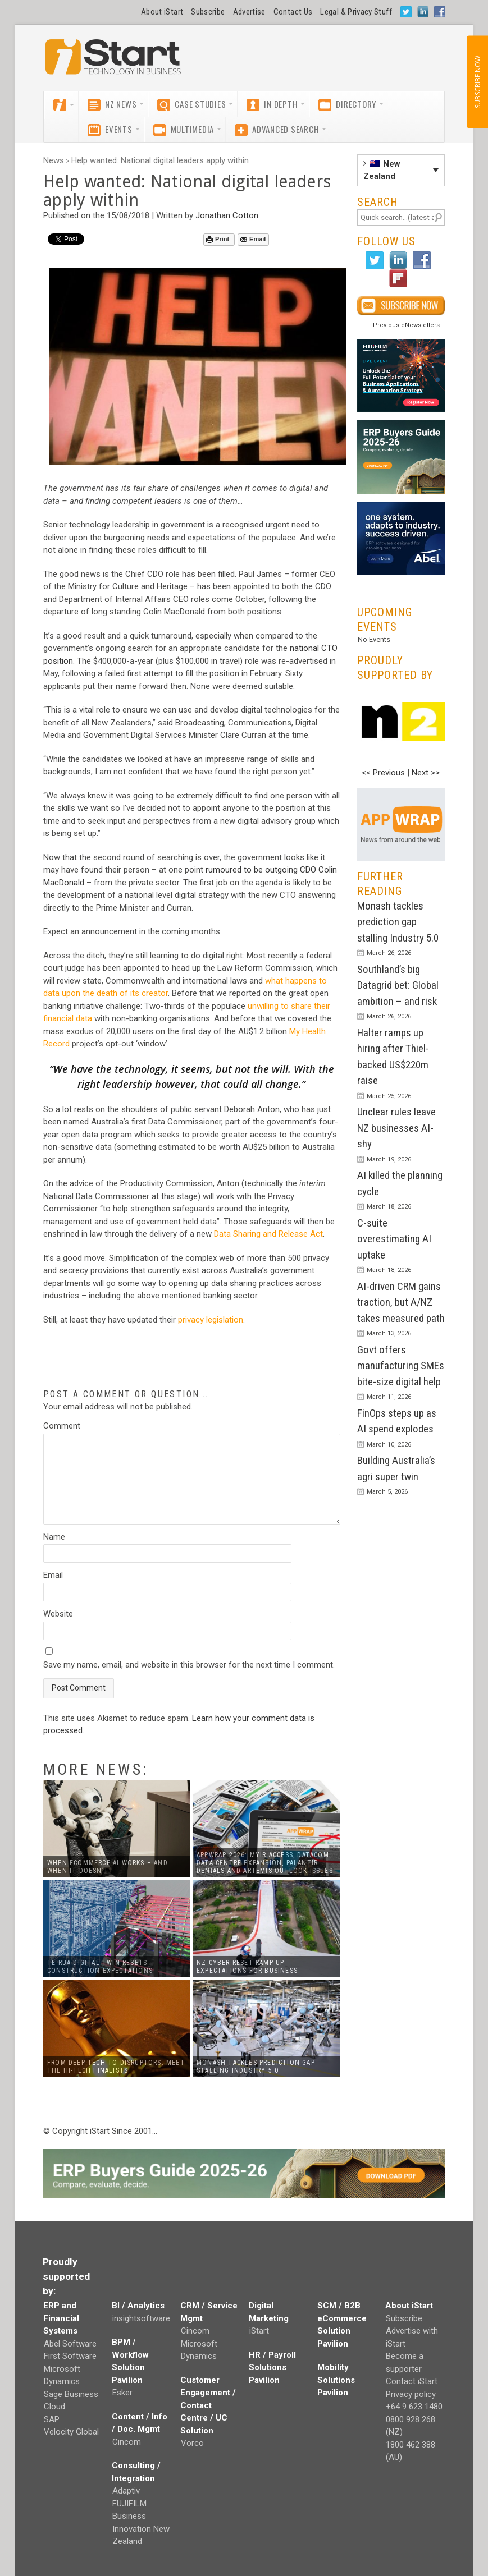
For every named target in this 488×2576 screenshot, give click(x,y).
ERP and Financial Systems (61, 2318)
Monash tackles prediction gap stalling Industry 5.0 (398, 921)
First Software (70, 2356)
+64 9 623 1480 (414, 2406)
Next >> (426, 773)
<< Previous (383, 773)
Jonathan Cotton (226, 215)
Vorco (192, 2443)
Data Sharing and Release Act (268, 1234)
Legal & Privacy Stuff (356, 12)
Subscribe (208, 12)
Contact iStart (411, 2381)
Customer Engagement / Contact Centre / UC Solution (208, 2405)
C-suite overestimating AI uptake (394, 1238)
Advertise (249, 12)
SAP (52, 2419)
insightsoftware (141, 2318)
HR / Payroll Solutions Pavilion (272, 2367)
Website (58, 1614)
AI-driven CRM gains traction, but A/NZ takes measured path (401, 1302)
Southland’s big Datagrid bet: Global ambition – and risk (398, 985)
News (53, 160)
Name (54, 1537)
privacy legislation (210, 1320)
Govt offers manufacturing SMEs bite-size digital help (400, 1365)
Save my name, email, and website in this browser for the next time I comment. (189, 1665)
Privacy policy (411, 2394)
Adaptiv (126, 2491)
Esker (122, 2392)
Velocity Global (71, 2432)
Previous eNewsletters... (409, 325)
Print (217, 239)
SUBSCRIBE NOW (477, 82)
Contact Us (293, 12)
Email (253, 239)
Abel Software (70, 2344)
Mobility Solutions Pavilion (336, 2380)
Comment (61, 1426)
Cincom (126, 2442)
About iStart (162, 12)
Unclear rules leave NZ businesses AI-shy (396, 1127)
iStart (259, 2331)
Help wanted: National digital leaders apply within (160, 160)
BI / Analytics (138, 2306)
